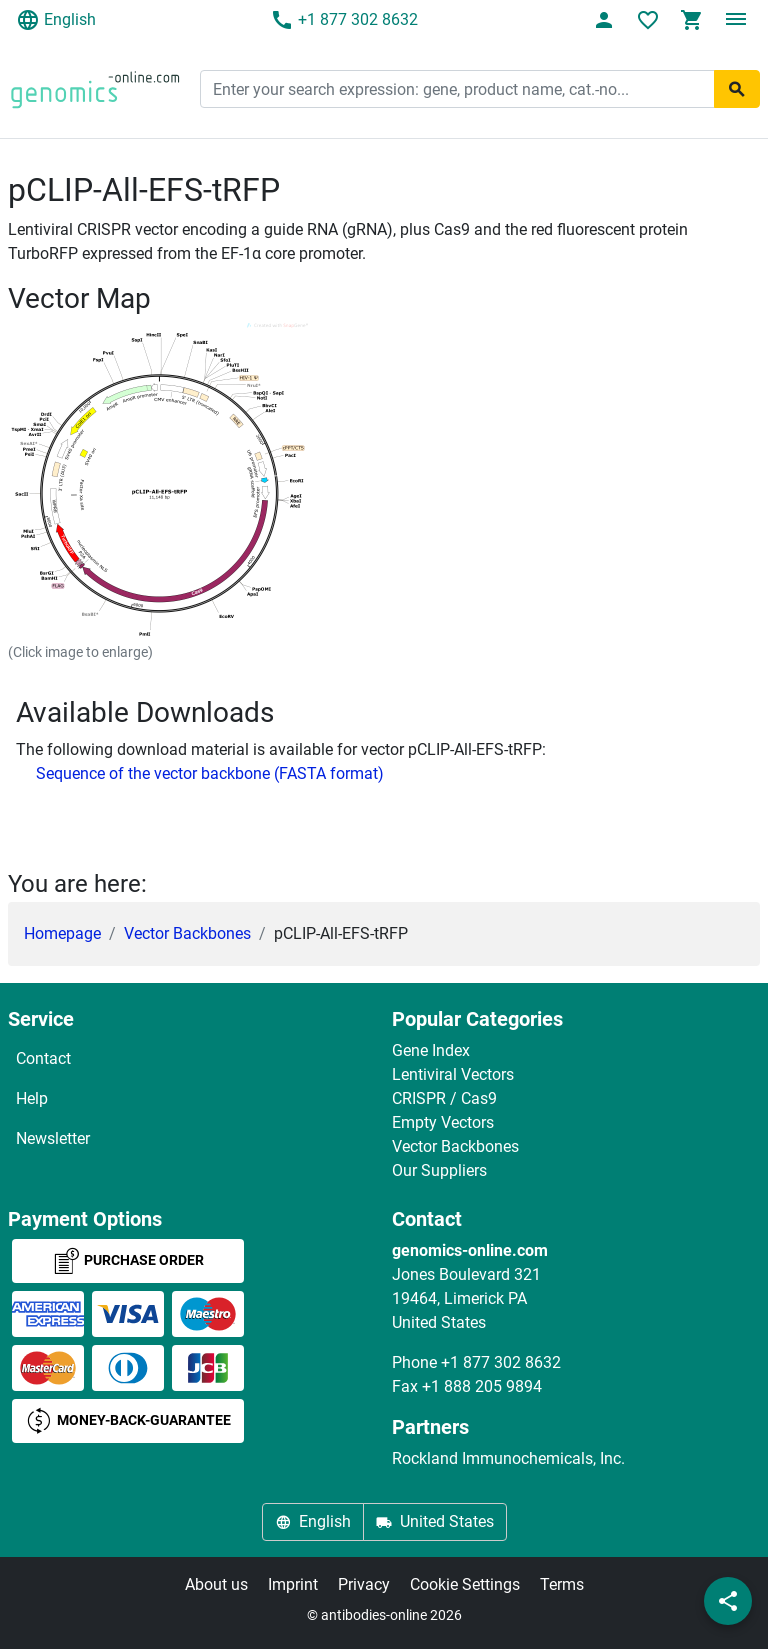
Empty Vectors (443, 1122)
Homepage (62, 933)
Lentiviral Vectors (453, 1074)
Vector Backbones (187, 933)
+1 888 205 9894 (482, 1386)
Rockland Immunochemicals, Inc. (508, 1458)
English (56, 20)
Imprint (293, 1584)
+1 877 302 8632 (344, 20)
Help (32, 1098)
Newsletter (53, 1138)
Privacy (364, 1584)
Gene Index (431, 1050)
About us (216, 1584)
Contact (43, 1058)
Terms (562, 1584)
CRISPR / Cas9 (444, 1098)
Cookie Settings (465, 1584)
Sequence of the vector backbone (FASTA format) (210, 773)
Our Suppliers (439, 1170)
